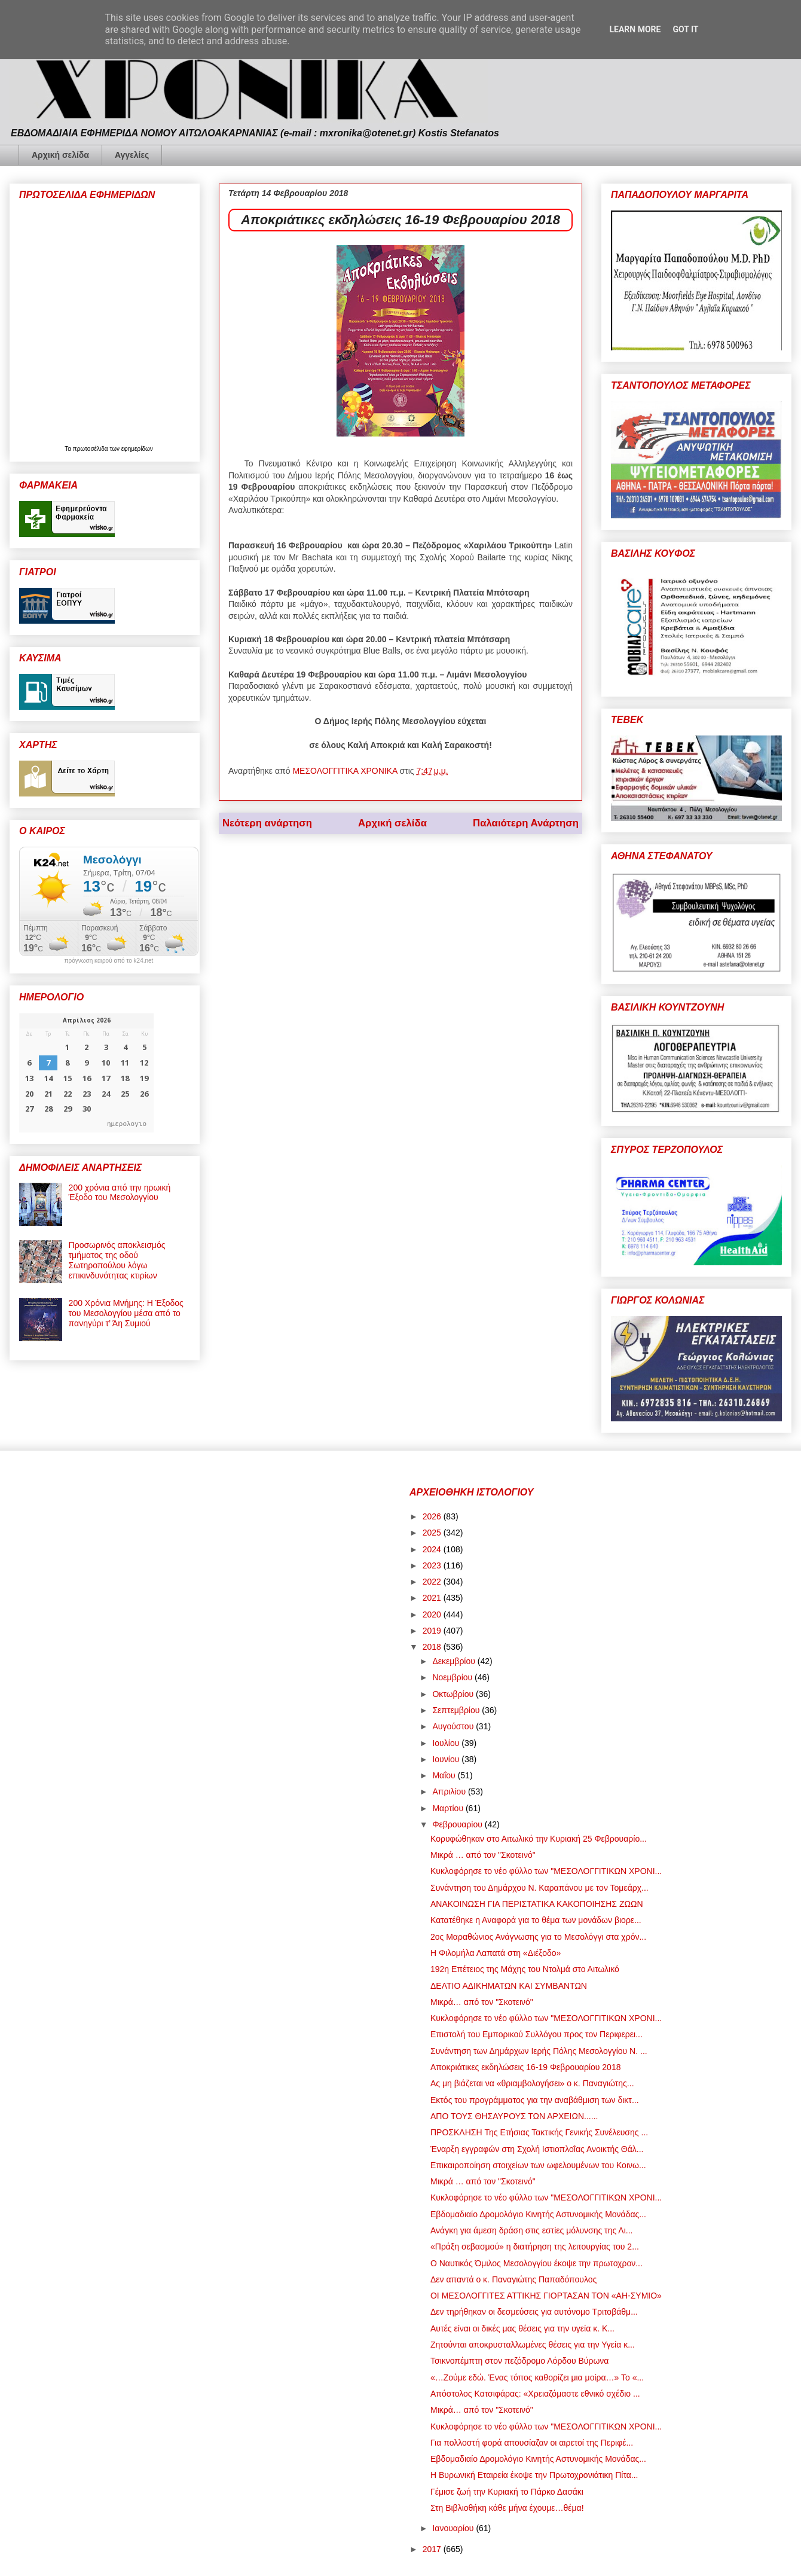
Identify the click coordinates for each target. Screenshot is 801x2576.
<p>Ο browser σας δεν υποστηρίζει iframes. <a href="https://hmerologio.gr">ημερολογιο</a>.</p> (86, 1073)
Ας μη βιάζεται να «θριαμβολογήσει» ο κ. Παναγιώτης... (532, 2083)
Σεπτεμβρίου (457, 1710)
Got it (685, 29)
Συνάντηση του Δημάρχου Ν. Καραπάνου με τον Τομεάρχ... (539, 1888)
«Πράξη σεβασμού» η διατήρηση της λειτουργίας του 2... (534, 2246)
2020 (433, 1614)
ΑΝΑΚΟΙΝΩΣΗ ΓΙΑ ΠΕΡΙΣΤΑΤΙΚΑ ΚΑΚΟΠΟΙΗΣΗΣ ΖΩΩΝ (536, 1904)
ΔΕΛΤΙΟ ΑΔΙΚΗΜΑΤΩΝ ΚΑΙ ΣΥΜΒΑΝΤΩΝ (508, 1986)
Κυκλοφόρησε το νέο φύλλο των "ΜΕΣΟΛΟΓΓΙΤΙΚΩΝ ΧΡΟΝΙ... (546, 1871)
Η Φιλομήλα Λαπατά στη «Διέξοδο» (495, 1953)
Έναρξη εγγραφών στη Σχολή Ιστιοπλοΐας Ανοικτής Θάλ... (537, 2149)
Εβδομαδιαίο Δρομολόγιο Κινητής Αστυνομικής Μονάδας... (538, 2214)
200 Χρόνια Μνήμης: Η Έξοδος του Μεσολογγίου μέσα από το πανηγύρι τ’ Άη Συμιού (126, 1313)
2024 (433, 1549)
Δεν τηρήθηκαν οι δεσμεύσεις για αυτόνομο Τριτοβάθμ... (534, 2311)
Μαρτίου (449, 1808)
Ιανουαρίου (454, 2528)
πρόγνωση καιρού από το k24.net (109, 961)
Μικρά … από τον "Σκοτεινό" (483, 1855)
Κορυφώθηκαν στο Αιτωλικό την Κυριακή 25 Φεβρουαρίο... (538, 1839)
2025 (433, 1532)
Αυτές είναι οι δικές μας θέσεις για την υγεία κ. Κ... (522, 2328)
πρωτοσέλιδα (91, 448)
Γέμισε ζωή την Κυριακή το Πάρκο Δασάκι (506, 2491)
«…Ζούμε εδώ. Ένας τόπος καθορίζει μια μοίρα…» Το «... (537, 2377)
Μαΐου (444, 1775)
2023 (433, 1565)
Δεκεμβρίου (454, 1661)
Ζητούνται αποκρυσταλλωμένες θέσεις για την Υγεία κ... (532, 2344)
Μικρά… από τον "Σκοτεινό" (481, 2002)
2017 (433, 2549)
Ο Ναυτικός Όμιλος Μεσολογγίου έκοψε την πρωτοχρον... (536, 2263)
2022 (433, 1581)
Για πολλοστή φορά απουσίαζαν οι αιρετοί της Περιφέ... (531, 2442)
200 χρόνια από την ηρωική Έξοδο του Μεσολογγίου (120, 1192)
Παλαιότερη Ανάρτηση (526, 823)
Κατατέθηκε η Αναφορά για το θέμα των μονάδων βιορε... (535, 1920)
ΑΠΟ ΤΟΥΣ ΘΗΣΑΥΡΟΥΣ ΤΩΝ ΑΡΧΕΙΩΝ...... (514, 2116)
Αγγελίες (132, 155)
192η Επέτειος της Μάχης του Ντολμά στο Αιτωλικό (524, 1969)
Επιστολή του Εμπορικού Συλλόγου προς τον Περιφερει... (536, 2034)
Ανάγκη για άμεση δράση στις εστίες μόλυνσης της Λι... (531, 2230)
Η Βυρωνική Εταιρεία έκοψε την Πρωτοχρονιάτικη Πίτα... (534, 2475)
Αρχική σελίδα (60, 155)
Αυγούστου (454, 1726)
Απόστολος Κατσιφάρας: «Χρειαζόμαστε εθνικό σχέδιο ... (535, 2393)
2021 (433, 1598)
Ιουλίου (446, 1743)
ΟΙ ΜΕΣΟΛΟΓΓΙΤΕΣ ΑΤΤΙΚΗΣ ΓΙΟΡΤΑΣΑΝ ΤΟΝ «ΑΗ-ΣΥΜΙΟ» (546, 2295)
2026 (433, 1516)
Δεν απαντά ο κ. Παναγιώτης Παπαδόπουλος (513, 2279)
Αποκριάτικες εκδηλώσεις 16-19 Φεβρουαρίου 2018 (525, 2067)
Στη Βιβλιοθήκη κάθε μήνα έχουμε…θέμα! (507, 2508)
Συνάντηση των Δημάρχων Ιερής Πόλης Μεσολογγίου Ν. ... (538, 2051)
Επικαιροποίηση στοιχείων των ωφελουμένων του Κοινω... (538, 2165)
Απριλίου (450, 1791)
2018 (433, 1647)
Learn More (635, 29)
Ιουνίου (446, 1759)
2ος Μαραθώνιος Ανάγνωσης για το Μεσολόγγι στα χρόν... (538, 1937)
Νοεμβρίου (453, 1677)
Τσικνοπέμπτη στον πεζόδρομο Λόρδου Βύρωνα (519, 2361)
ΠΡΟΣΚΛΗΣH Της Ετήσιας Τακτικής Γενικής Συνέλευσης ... (539, 2132)
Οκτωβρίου (454, 1694)
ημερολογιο (126, 1123)
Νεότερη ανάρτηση (267, 823)
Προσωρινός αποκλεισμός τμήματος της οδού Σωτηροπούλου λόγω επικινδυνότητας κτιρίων (117, 1260)
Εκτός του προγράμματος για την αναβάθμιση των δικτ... (534, 2100)
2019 (433, 1630)
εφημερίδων (137, 448)
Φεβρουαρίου (458, 1824)
